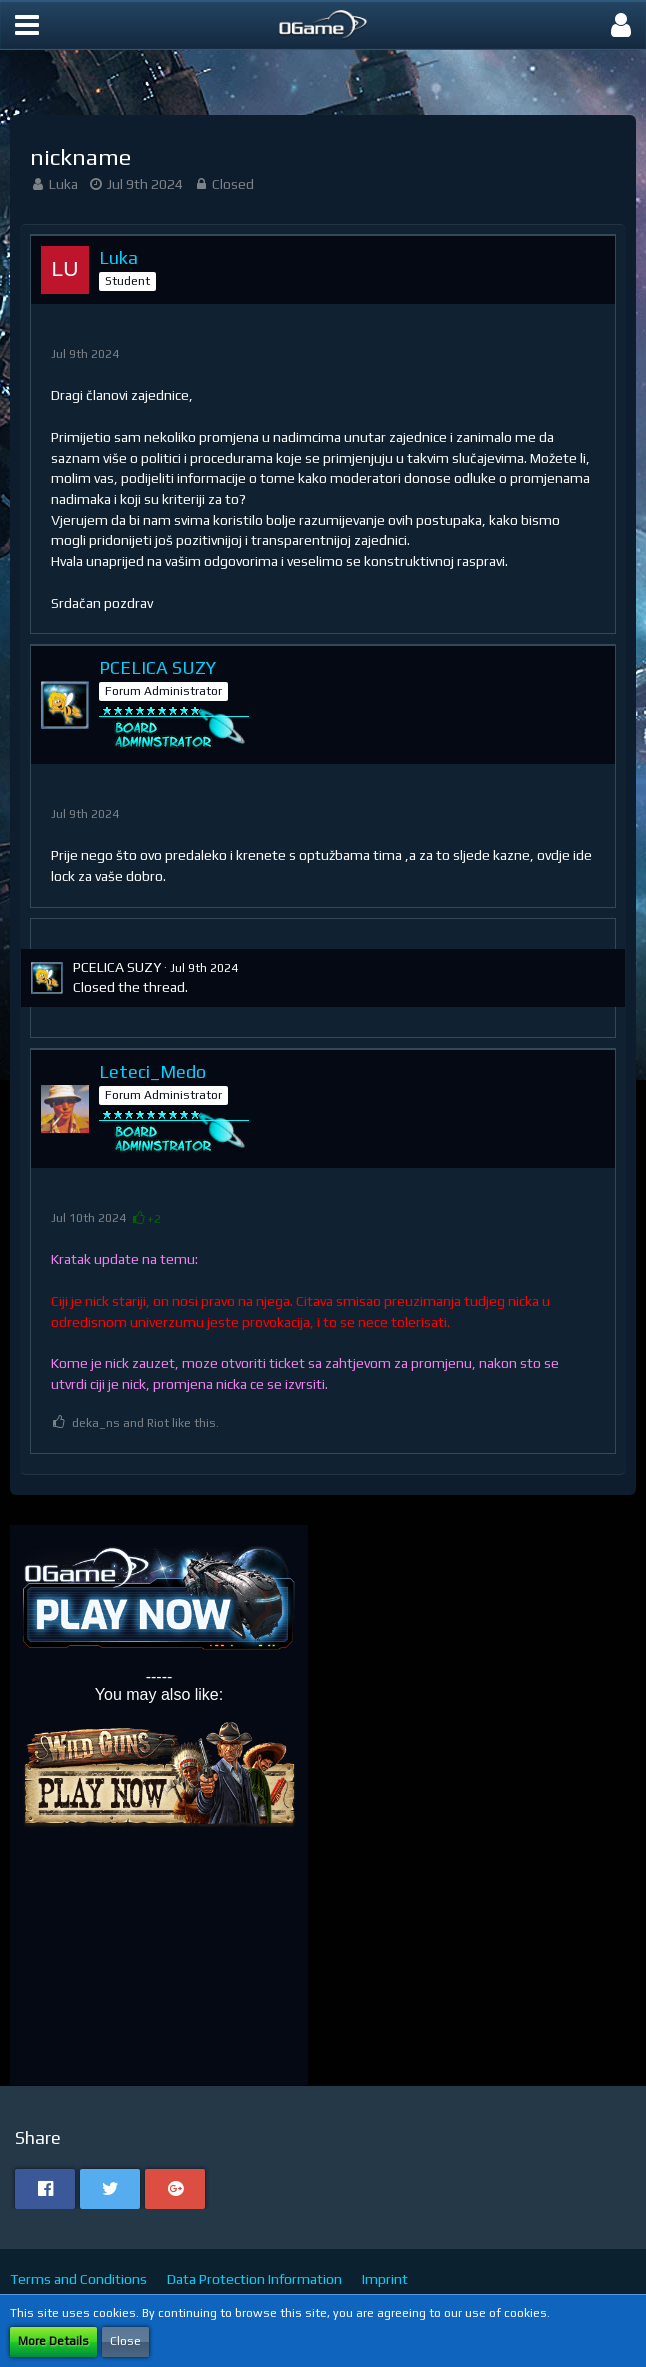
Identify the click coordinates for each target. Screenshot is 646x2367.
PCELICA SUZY (117, 967)
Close (125, 2341)
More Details (53, 2341)
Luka (63, 184)
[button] (27, 25)
